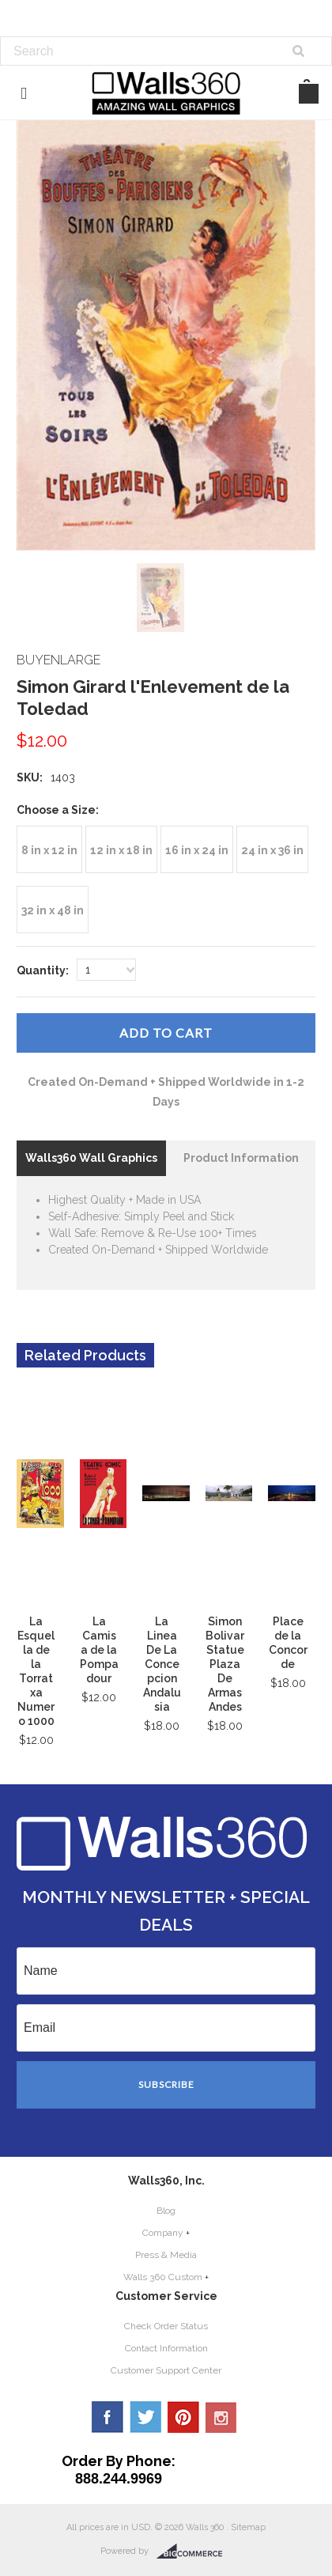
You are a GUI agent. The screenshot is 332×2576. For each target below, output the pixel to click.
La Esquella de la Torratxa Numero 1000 (36, 1671)
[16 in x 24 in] (196, 849)
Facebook (107, 2417)
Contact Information (166, 2348)
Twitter (145, 2417)
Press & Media (166, 2254)
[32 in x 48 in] (53, 909)
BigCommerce (194, 2551)
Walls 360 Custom (162, 2277)
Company (162, 2232)
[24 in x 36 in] (272, 849)
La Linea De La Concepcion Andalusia (162, 1664)
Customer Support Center (166, 2370)
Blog (166, 2210)
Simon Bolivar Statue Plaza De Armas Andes (225, 1664)
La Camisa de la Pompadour (99, 1650)
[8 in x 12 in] (49, 849)
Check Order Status (166, 2326)
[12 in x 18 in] (121, 849)
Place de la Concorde (288, 1642)
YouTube (221, 2417)
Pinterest (183, 2417)
